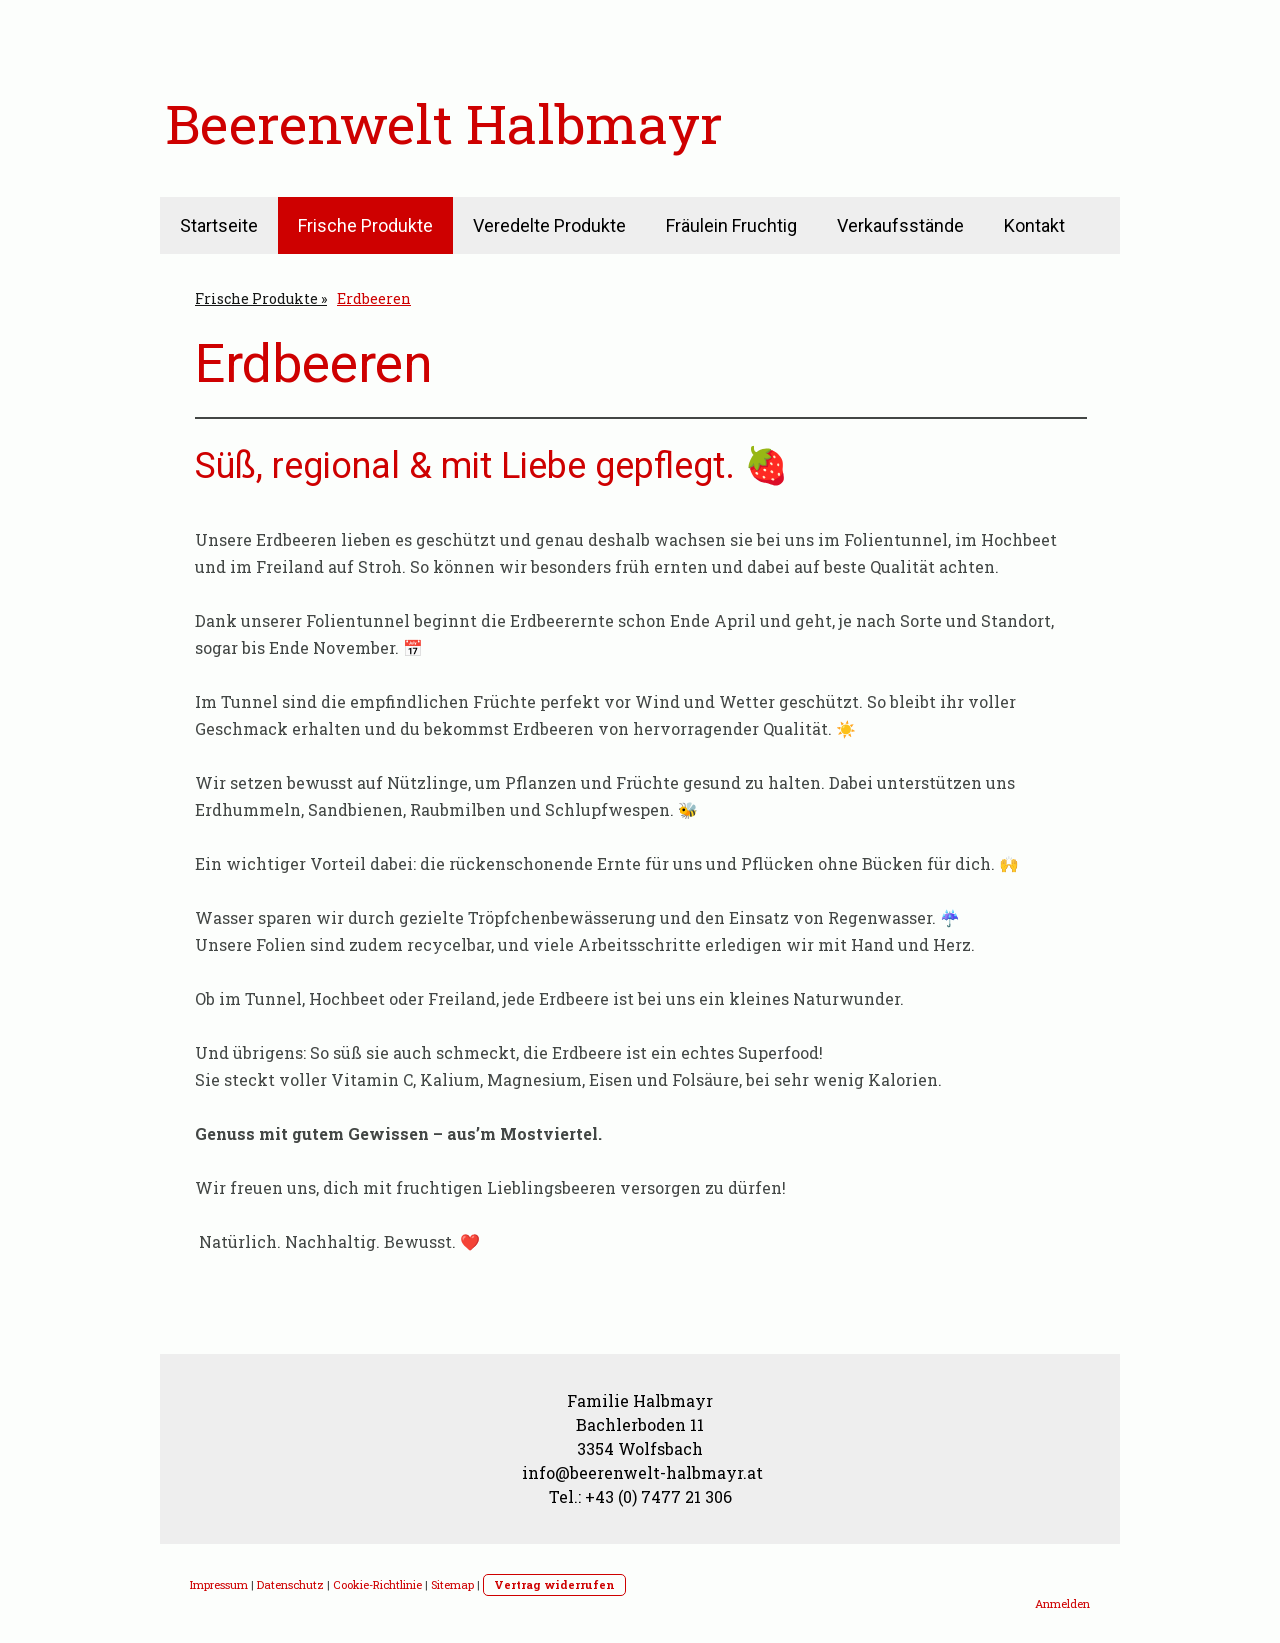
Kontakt (1034, 225)
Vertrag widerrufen (554, 1584)
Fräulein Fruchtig (731, 225)
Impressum (219, 1584)
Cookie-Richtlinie (377, 1584)
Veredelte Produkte (549, 225)
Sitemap (452, 1584)
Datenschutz (290, 1584)
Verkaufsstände (900, 225)
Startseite (219, 225)
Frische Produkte (365, 225)
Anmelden (1062, 1603)
